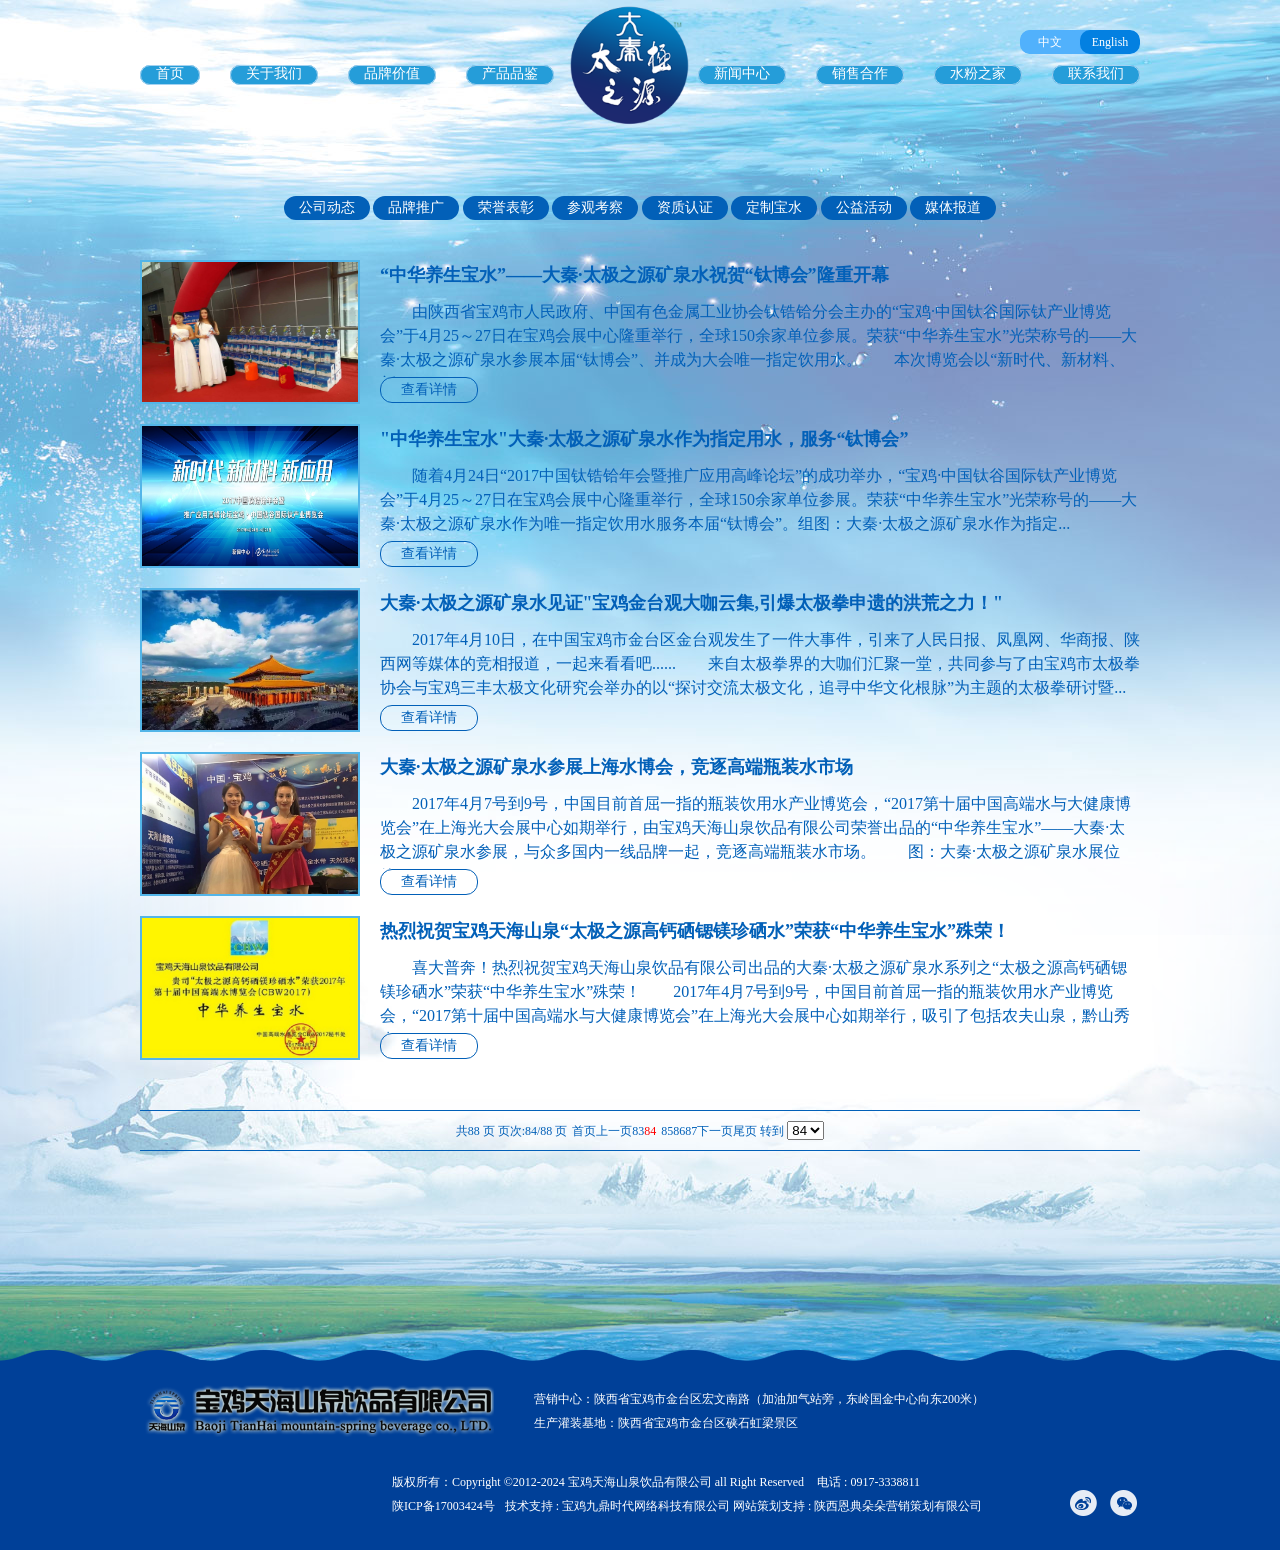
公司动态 (327, 207)
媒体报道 (953, 207)
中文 (1050, 42)
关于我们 (274, 73)
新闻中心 (742, 73)
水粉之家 (978, 73)
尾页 (745, 1131)
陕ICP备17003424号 (443, 1506)
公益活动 (864, 207)
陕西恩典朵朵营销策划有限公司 (898, 1506)
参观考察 (595, 207)
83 (638, 1131)
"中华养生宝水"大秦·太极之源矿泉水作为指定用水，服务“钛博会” (644, 439)
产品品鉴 (510, 73)
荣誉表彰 (506, 207)
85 (667, 1131)
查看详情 (429, 389)
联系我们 (1096, 73)
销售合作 (860, 73)
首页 (170, 73)
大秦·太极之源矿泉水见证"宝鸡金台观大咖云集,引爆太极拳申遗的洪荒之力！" (691, 603)
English (1110, 42)
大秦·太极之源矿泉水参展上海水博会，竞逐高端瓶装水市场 (616, 767)
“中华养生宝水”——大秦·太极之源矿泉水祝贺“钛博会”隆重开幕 (634, 275)
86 (679, 1131)
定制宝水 (774, 207)
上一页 (614, 1131)
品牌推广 (416, 207)
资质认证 (685, 207)
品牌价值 (392, 73)
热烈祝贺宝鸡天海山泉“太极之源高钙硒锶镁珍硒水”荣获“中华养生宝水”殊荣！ (695, 931)
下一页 (715, 1131)
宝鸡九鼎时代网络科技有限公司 (646, 1506)
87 (691, 1131)
